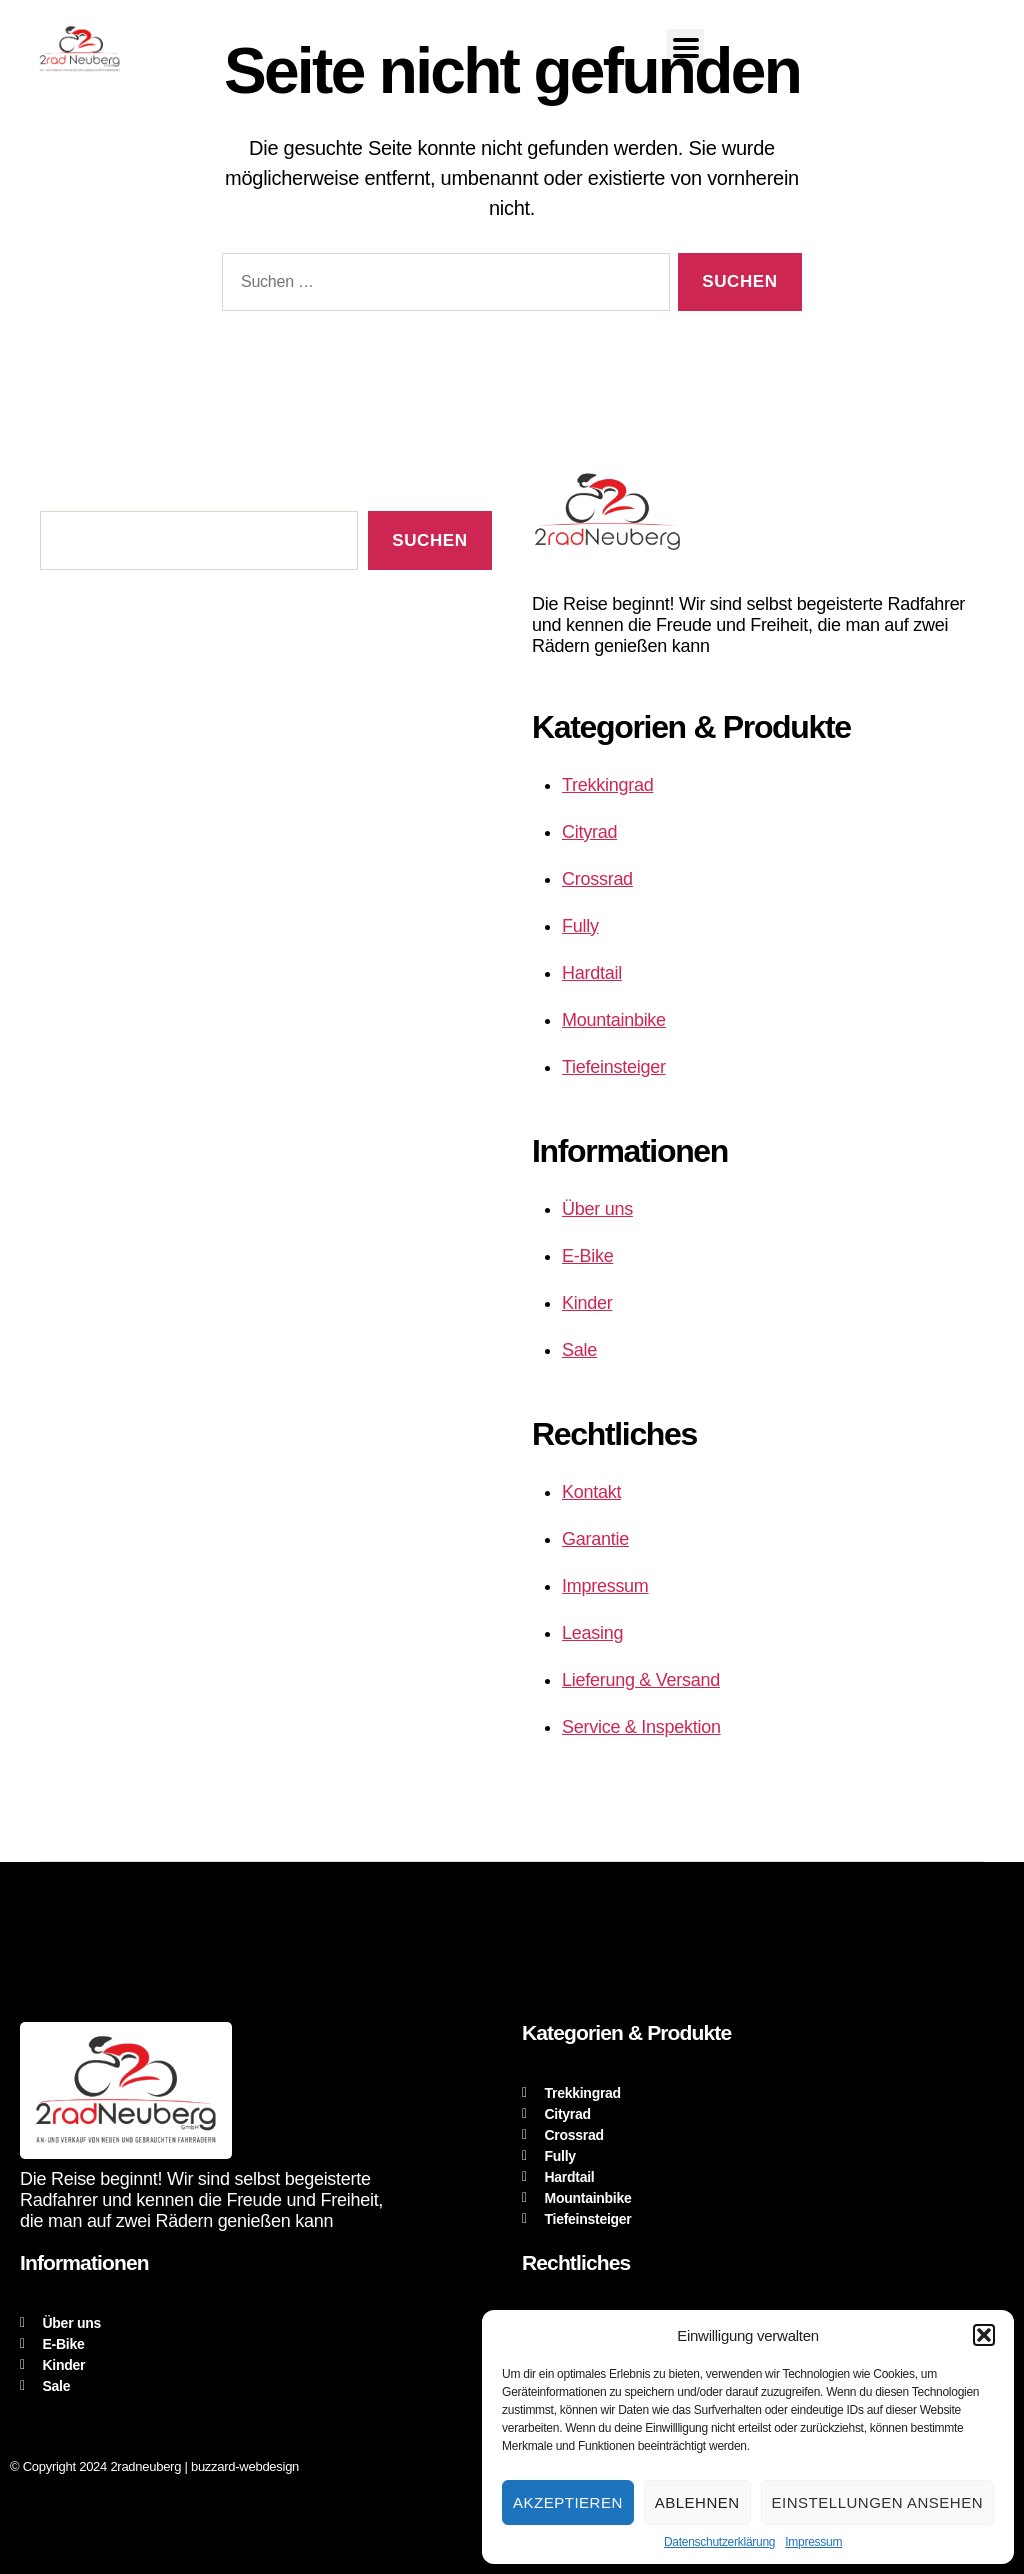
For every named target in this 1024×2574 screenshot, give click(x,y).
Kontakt (591, 1492)
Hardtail (592, 973)
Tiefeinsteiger (614, 1067)
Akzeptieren (568, 2502)
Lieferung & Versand (641, 1680)
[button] (984, 2335)
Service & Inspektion (641, 1727)
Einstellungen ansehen (877, 2502)
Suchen (429, 540)
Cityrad (589, 832)
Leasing (592, 1633)
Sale (579, 1350)
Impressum (813, 2542)
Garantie (595, 1539)
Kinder (587, 1303)
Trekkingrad (607, 785)
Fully (580, 926)
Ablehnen (697, 2502)
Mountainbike (614, 1020)
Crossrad (597, 879)
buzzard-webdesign (245, 2466)
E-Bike (587, 1256)
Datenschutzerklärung (719, 2542)
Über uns (597, 1209)
